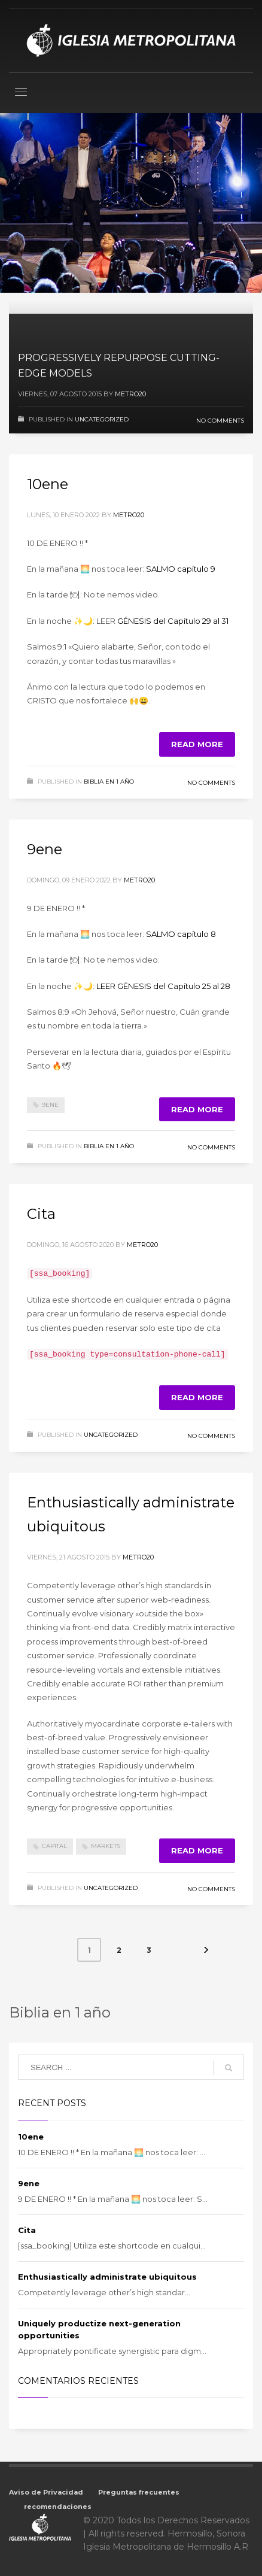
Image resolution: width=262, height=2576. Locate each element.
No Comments (220, 420)
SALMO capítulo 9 (180, 569)
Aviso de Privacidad (46, 2491)
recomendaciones (58, 2505)
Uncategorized (102, 419)
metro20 (130, 394)
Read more (197, 744)
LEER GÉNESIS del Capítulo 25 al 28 (163, 986)
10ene (47, 484)
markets (105, 1845)
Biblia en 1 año (109, 781)
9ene (44, 849)
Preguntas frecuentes (138, 2491)
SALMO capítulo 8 (181, 934)
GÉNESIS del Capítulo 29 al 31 (173, 621)
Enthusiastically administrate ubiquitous (107, 2275)
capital (54, 1845)
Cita (41, 1213)
